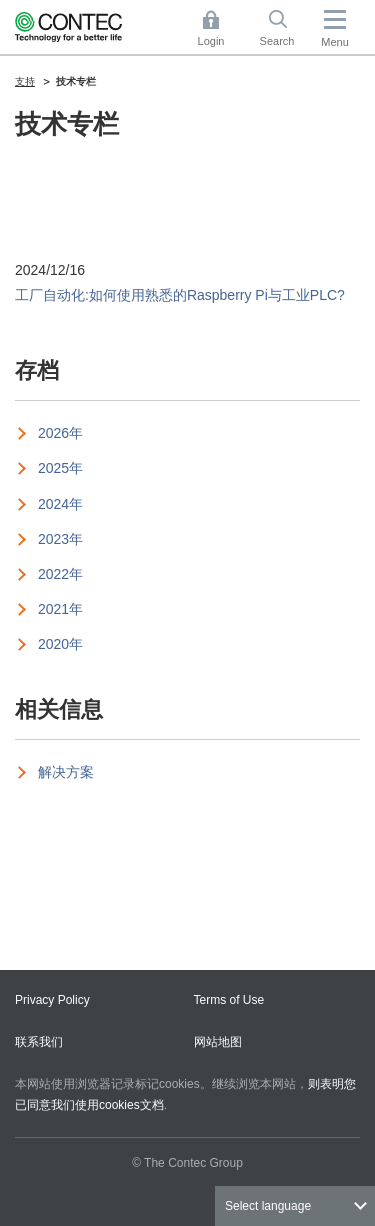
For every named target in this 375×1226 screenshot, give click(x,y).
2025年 (60, 468)
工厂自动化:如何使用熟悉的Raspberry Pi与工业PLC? (180, 295)
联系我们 (39, 1042)
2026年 (60, 433)
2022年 (60, 574)
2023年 (60, 539)
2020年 (60, 644)
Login (211, 41)
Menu (335, 42)
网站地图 (218, 1042)
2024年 (60, 504)
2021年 (60, 609)
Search (277, 41)
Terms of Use (229, 1000)
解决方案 (66, 772)
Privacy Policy (52, 1000)
